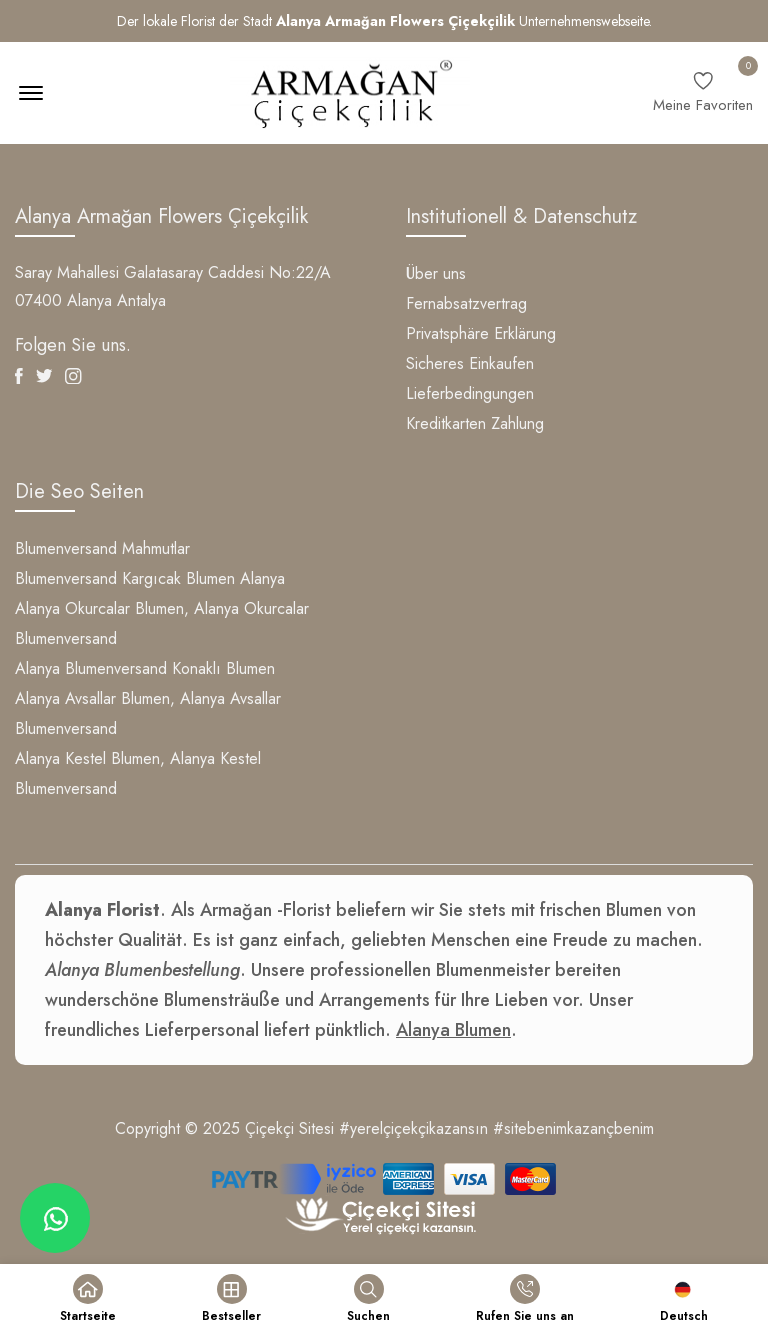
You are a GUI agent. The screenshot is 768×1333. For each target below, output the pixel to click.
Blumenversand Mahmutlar (102, 548)
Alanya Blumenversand (91, 668)
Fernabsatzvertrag (466, 303)
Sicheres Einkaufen (470, 363)
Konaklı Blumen (223, 668)
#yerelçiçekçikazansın (413, 1128)
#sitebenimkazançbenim (573, 1128)
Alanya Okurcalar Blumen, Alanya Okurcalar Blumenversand (162, 623)
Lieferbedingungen (470, 393)
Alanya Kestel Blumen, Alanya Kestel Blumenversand (138, 773)
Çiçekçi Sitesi (289, 1128)
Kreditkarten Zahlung (475, 423)
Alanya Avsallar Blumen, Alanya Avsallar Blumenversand (148, 713)
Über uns (436, 273)
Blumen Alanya (235, 578)
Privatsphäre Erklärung (481, 333)
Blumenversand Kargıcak (98, 578)
